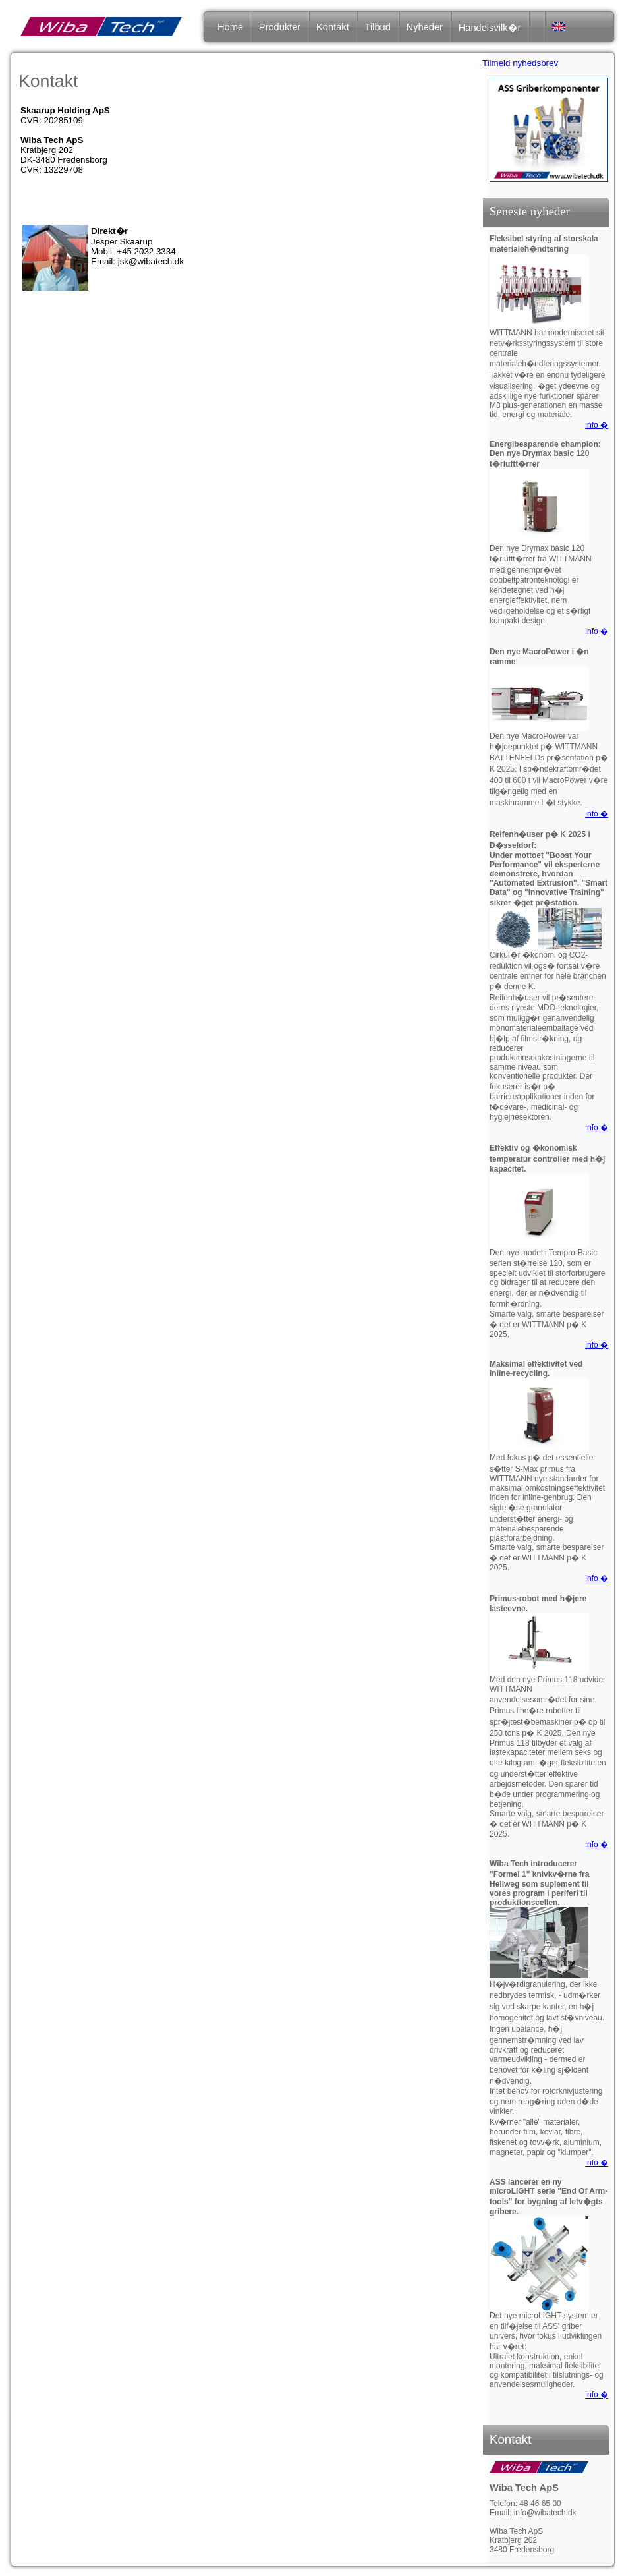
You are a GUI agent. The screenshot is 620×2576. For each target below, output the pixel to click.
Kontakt (332, 27)
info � (596, 425)
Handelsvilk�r (490, 27)
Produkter (280, 27)
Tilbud (377, 27)
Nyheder (425, 27)
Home (230, 27)
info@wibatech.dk (545, 2512)
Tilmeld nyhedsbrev (520, 63)
